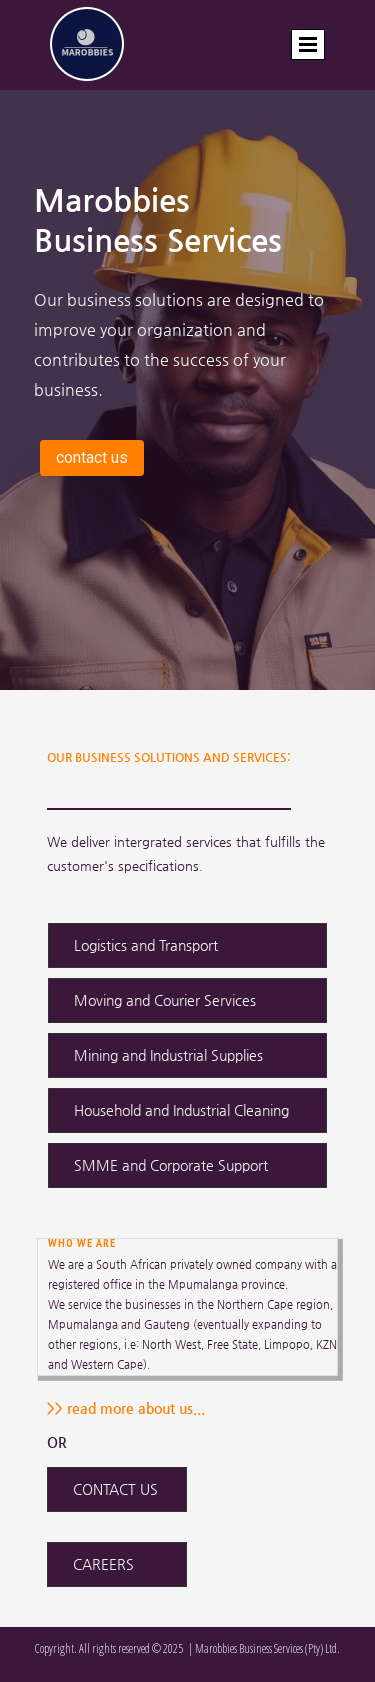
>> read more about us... (126, 1408)
